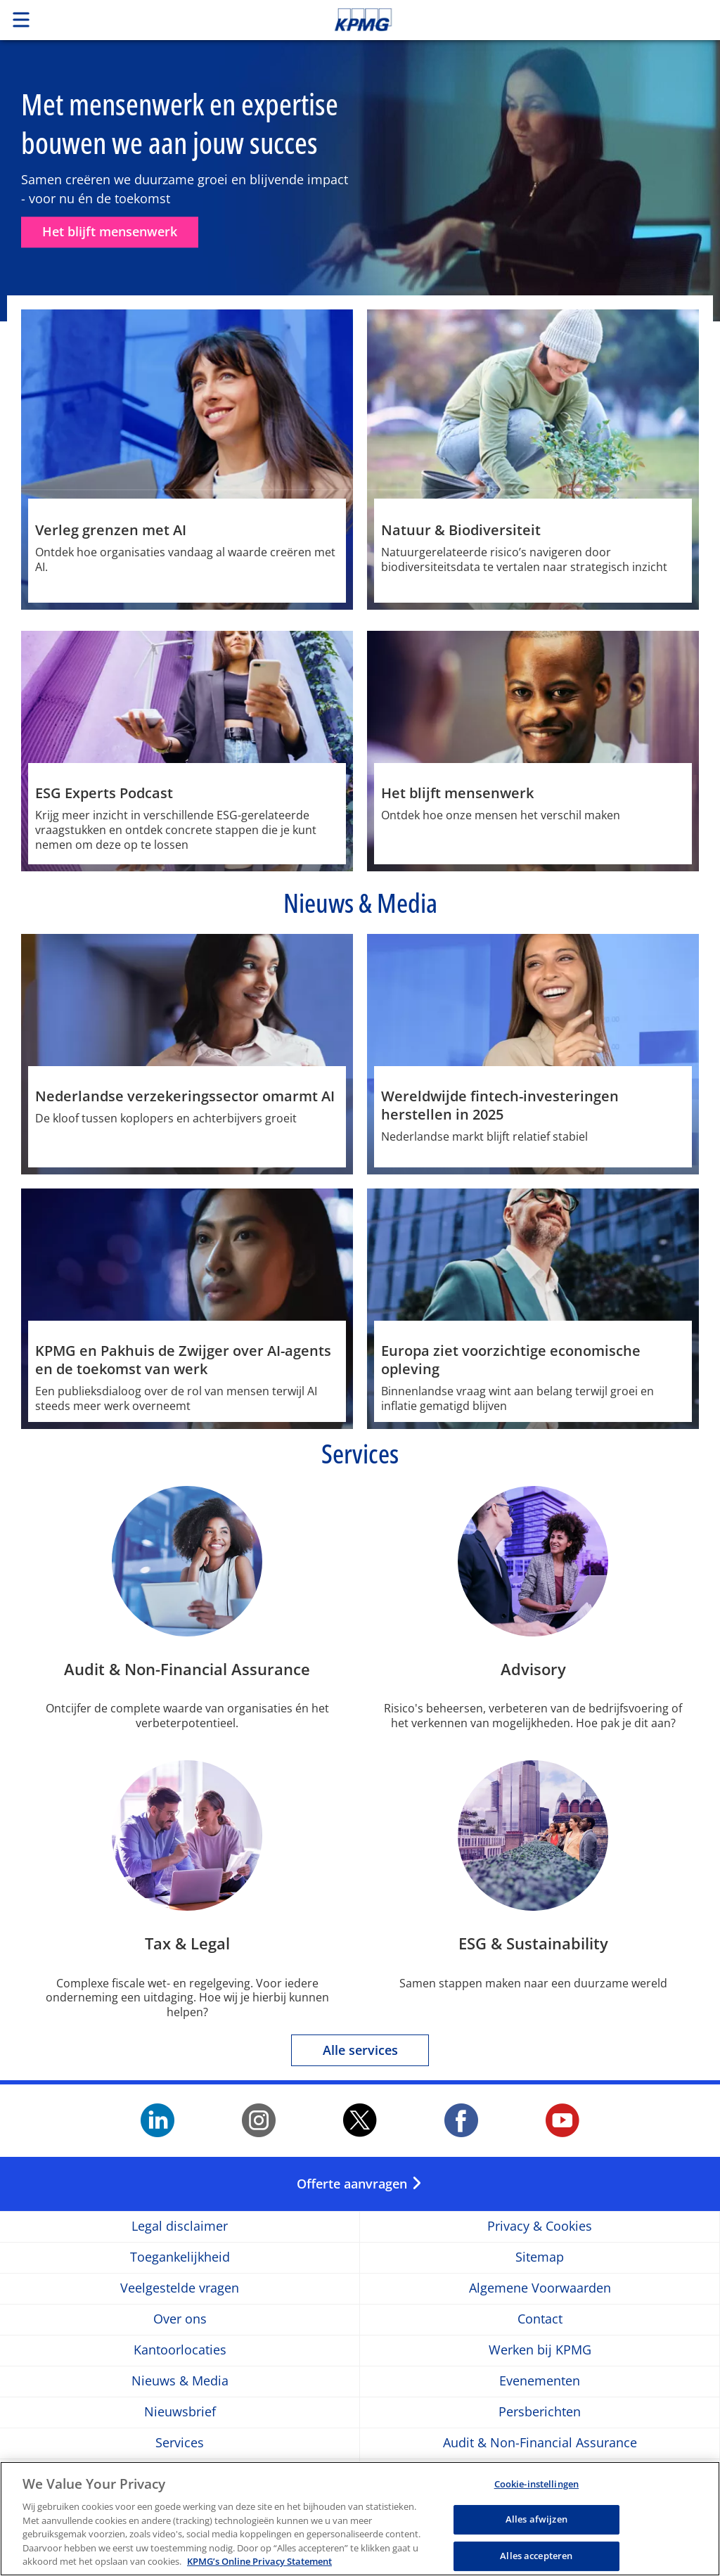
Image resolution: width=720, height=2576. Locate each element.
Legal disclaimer (179, 2226)
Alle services (360, 2050)
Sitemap (539, 2257)
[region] (360, 2518)
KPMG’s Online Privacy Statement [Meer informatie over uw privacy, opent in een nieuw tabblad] (259, 2561)
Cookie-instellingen (536, 2484)
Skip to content (505, 20)
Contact (540, 2319)
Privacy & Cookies (539, 2226)
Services (179, 2443)
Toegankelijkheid (180, 2257)
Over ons (180, 2319)
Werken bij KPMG (540, 2350)
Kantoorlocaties (180, 2350)
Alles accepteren (536, 2555)
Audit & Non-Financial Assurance (540, 2443)
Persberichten (540, 2412)
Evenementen (539, 2381)
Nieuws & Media (180, 2381)
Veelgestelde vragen (179, 2288)
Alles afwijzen (536, 2519)
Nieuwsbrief (180, 2412)
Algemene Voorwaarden (540, 2288)
